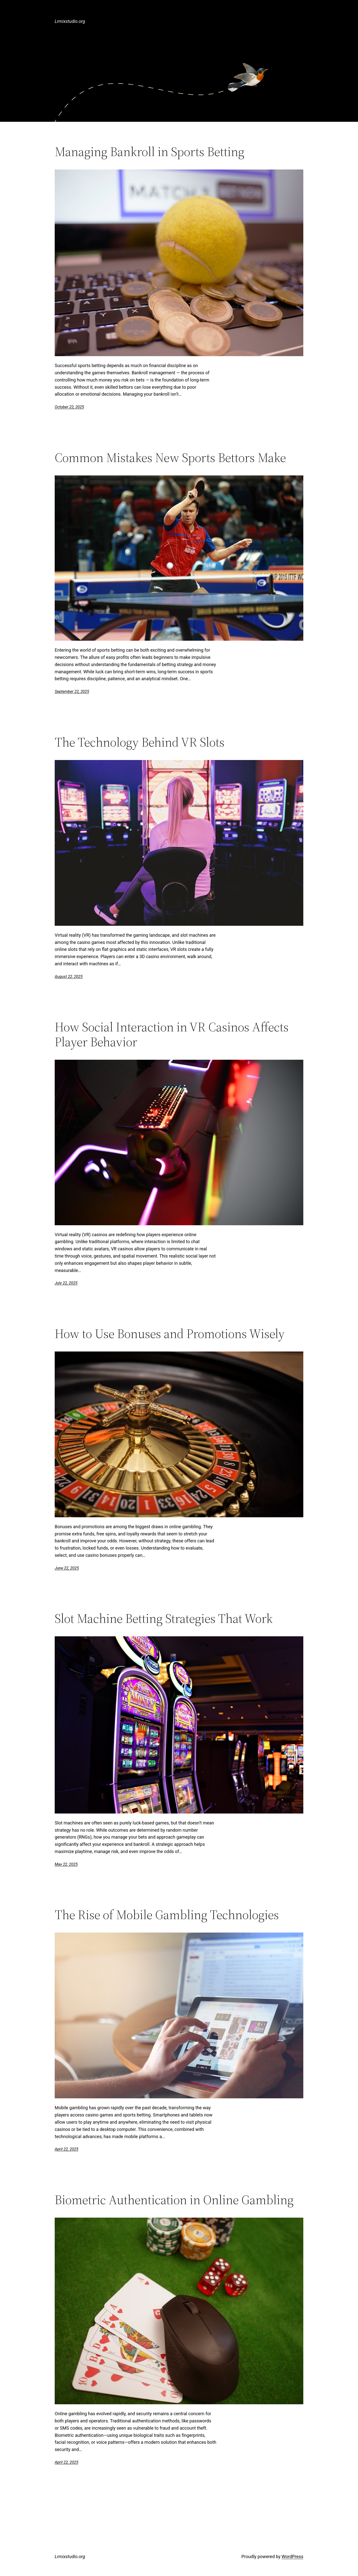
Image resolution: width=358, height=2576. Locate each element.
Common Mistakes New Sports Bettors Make (170, 457)
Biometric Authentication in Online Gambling (174, 2199)
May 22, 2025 (66, 1864)
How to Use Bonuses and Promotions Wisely (170, 1333)
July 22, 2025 (66, 1283)
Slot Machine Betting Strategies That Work (164, 1618)
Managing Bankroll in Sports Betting (149, 151)
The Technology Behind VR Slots (139, 742)
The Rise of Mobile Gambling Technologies (167, 1914)
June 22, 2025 (67, 1568)
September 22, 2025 (72, 691)
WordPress (292, 2556)
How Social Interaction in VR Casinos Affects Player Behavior (172, 1034)
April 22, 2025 (66, 2149)
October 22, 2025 (69, 407)
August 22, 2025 (69, 976)
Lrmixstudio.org (70, 21)
